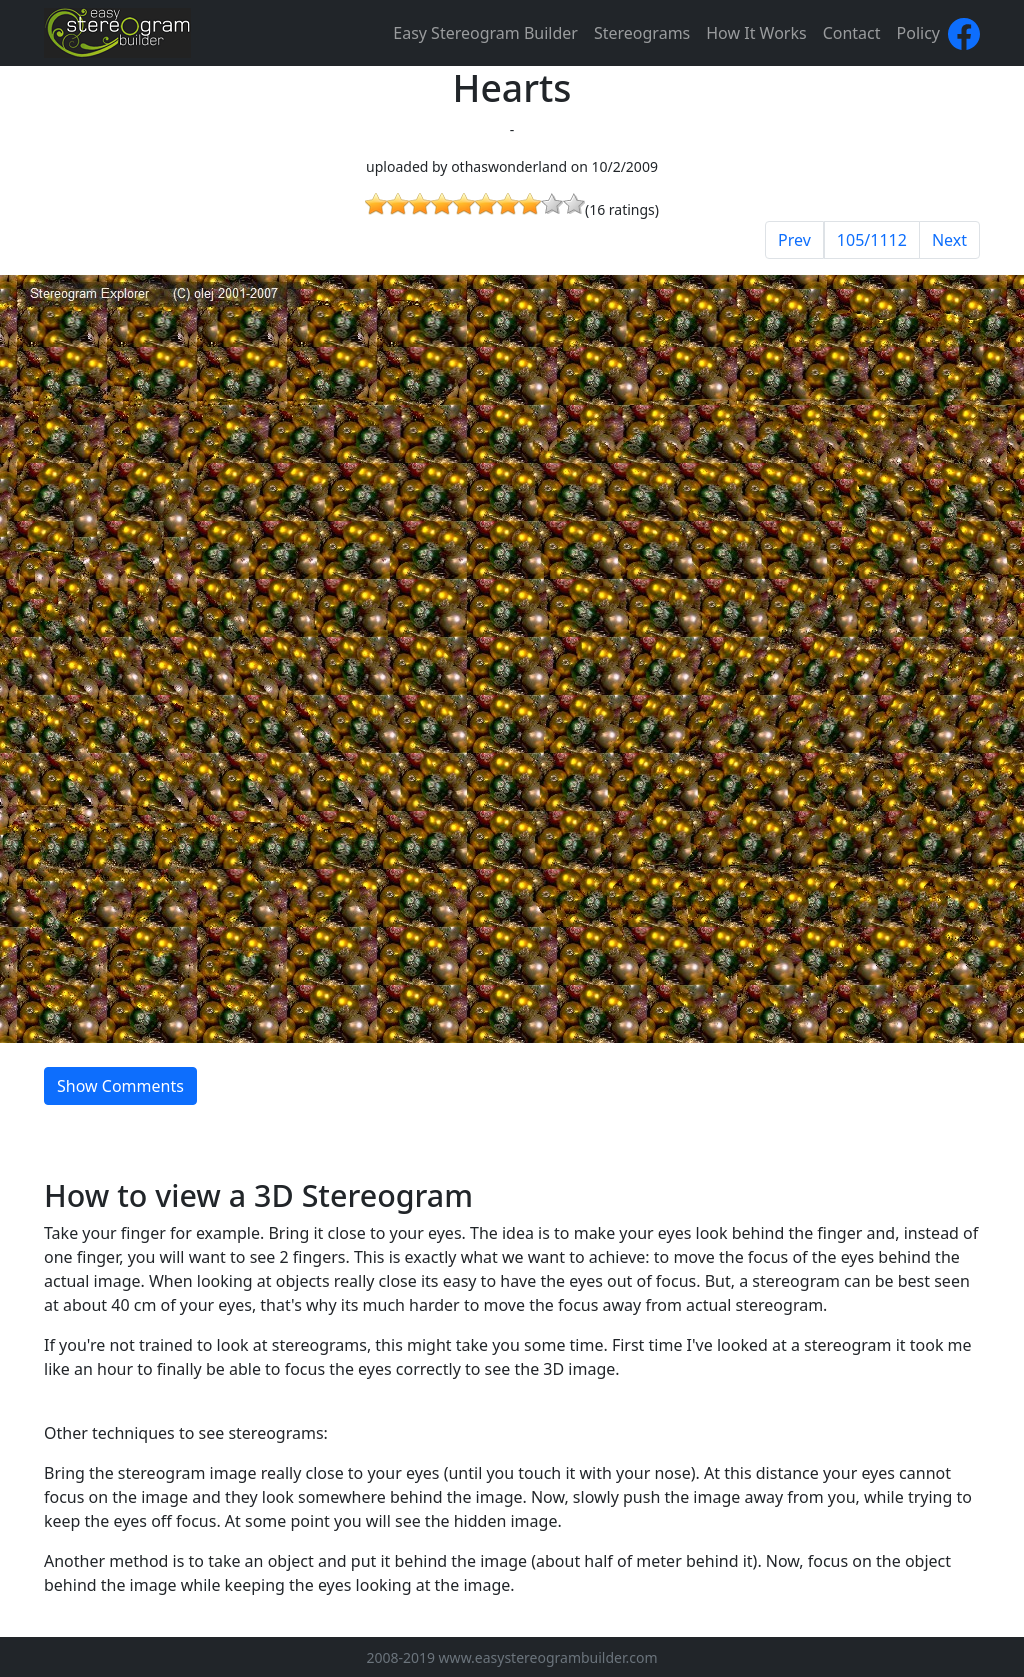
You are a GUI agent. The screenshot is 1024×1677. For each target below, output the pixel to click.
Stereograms (642, 33)
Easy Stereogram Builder (485, 33)
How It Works (756, 33)
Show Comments (120, 1086)
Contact (852, 33)
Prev (794, 240)
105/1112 (872, 240)
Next (949, 240)
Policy (918, 33)
